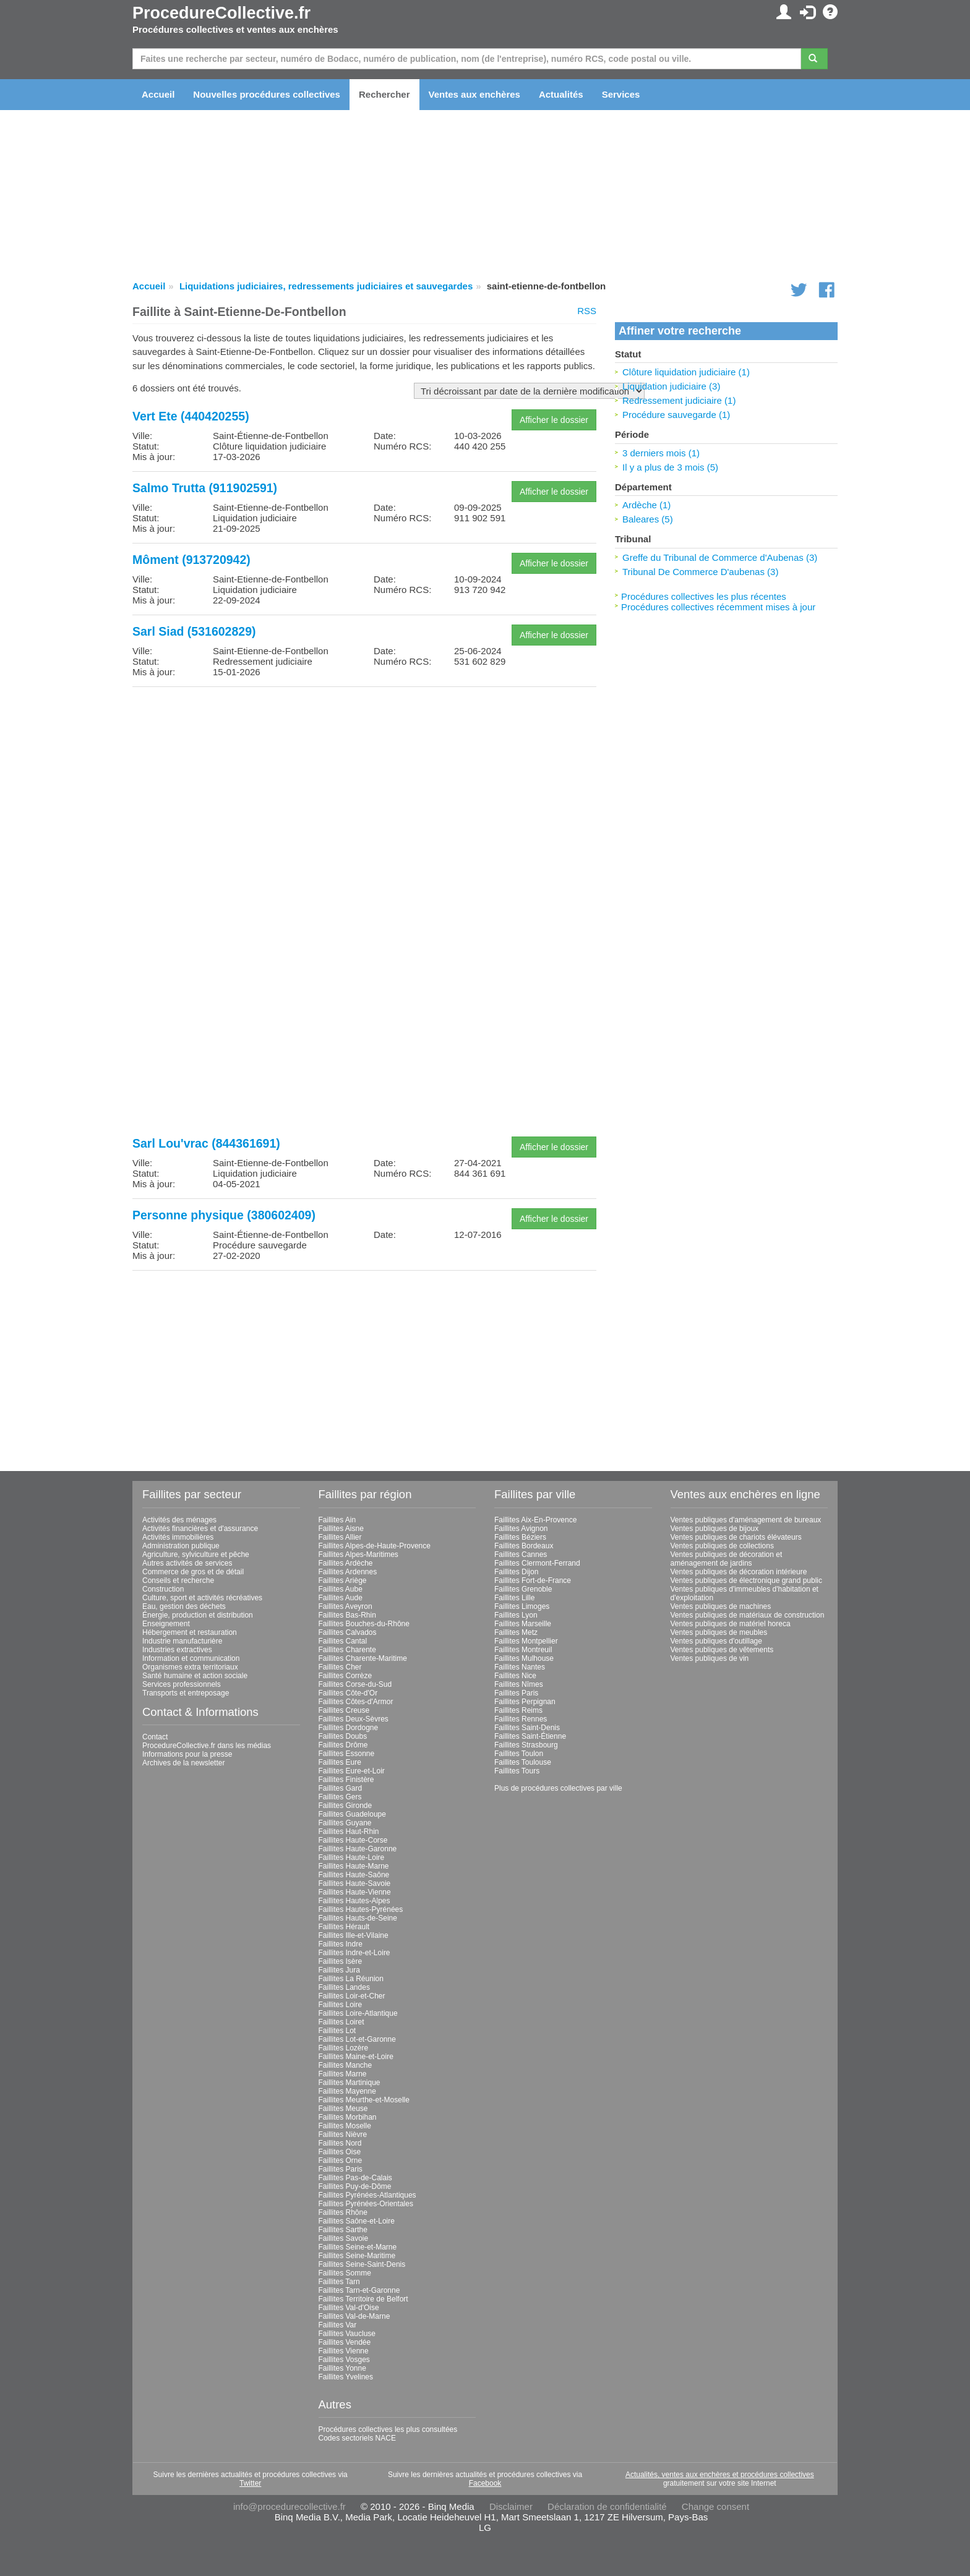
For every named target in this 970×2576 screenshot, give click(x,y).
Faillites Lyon (516, 1615)
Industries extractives (177, 1649)
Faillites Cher (340, 1667)
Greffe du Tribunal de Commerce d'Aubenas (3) (719, 557)
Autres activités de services (187, 1563)
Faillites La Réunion (351, 1978)
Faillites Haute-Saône (354, 1874)
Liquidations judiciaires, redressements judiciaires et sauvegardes (326, 286)
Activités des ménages (179, 1520)
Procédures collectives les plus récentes (703, 596)
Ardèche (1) (646, 505)
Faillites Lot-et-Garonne (357, 2039)
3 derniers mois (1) (661, 453)
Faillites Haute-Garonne (358, 1849)
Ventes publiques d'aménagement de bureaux (746, 1520)
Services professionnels (181, 1684)
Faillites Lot (337, 2030)
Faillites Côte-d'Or (348, 1693)
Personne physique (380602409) (223, 1215)
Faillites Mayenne (347, 2091)
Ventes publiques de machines (721, 1606)
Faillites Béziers (520, 1537)
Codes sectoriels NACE (357, 2438)
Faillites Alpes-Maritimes (358, 1554)
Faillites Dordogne (349, 1727)
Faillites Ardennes (348, 1571)
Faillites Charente (347, 1649)
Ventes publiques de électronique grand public (747, 1580)
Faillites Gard (341, 1788)
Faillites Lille (514, 1597)
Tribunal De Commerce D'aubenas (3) (700, 571)
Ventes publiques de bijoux (715, 1528)
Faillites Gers (340, 1797)
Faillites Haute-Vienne (355, 1892)
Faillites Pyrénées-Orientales (366, 2203)
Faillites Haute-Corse (353, 1840)
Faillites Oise (340, 2151)
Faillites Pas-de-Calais (355, 2177)
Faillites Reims (518, 1710)
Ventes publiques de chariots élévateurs (736, 1537)
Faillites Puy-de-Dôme (355, 2186)
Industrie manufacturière (182, 1641)
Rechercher (384, 94)
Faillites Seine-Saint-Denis (362, 2264)
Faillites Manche (345, 2065)
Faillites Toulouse (522, 1762)
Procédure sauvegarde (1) (676, 414)
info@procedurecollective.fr (289, 2506)
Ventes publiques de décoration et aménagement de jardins (727, 1558)
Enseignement (166, 1623)
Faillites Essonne (347, 1753)
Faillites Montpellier (526, 1641)
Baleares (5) (647, 519)
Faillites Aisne (341, 1528)
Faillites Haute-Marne (354, 1866)
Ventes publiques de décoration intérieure (739, 1571)
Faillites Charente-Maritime (363, 1658)
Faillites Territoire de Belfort (363, 2299)
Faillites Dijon (516, 1571)
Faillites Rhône (343, 2212)
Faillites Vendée (345, 2342)
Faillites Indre (341, 1944)
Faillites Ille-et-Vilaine (353, 1935)
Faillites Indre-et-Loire (354, 1952)
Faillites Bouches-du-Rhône (364, 1623)
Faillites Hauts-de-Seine (358, 1918)
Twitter (250, 2483)
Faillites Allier (340, 1537)
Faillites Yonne (342, 2368)
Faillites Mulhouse (524, 1658)
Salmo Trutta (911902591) (204, 488)
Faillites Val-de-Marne (354, 2316)
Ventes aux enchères (474, 94)
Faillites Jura (339, 1970)
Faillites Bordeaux (523, 1546)
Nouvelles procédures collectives (266, 94)
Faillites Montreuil (523, 1649)
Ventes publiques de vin (710, 1658)
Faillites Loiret (341, 2022)
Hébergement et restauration (189, 1632)
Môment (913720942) (191, 559)
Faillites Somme (345, 2273)
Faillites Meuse (343, 2108)
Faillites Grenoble (523, 1589)
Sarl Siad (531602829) (193, 631)
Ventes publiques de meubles (719, 1632)
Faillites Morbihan (348, 2117)
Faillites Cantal (343, 1641)
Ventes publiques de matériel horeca (731, 1623)
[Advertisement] (364, 782)
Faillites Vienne (344, 2351)
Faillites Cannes (520, 1554)
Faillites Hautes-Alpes (354, 1900)
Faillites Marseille (522, 1623)
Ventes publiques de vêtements (722, 1649)
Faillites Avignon (521, 1528)
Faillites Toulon (518, 1753)
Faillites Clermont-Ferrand (537, 1563)
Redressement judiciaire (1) (679, 400)
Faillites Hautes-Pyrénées (361, 1909)
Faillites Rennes (520, 1719)
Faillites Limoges (521, 1606)
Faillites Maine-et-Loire (356, 2056)
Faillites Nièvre (343, 2134)
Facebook (485, 2483)
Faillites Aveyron (345, 1606)
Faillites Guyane (345, 1823)
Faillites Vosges (344, 2359)
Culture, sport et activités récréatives (202, 1597)
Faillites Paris (341, 2169)
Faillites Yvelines (346, 2377)
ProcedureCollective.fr (221, 13)
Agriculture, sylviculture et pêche (195, 1554)
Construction (163, 1589)
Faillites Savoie (344, 2238)
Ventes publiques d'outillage (716, 1641)
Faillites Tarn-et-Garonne (359, 2290)
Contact (155, 1737)
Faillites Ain (337, 1520)
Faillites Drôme (343, 1745)
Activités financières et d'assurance (200, 1528)
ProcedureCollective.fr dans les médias (206, 1745)
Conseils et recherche (178, 1580)
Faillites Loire (341, 2004)
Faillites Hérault (344, 1926)
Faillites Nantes (519, 1667)
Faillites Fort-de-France (532, 1580)
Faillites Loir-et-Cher (352, 1996)
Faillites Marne (343, 2074)
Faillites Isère (341, 1961)
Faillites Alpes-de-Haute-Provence (375, 1546)
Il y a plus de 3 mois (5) (670, 467)
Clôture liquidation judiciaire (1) (686, 372)
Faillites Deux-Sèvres (353, 1719)
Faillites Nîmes (518, 1684)
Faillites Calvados (348, 1632)
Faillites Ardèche (346, 1563)
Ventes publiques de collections (722, 1546)
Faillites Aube (341, 1589)
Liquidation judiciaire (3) (671, 386)
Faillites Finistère (346, 1779)
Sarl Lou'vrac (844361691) (206, 1143)
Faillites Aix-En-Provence (535, 1520)
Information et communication (190, 1658)
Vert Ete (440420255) (190, 416)
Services (621, 94)
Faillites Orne (341, 2160)
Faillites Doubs (343, 1736)
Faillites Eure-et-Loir (352, 1771)
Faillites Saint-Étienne (530, 1736)
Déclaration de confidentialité (607, 2506)
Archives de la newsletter (183, 1763)
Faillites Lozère (344, 2048)
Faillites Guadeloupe (352, 1814)
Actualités (561, 94)
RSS (586, 310)
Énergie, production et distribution (197, 1615)
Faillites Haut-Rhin (349, 1831)
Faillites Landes (344, 1987)
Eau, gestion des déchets (184, 1606)
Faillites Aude (341, 1597)
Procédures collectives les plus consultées (388, 2429)
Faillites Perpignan (525, 1701)
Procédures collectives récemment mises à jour (718, 607)
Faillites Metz (516, 1632)
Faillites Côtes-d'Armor (356, 1701)
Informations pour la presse (187, 1754)
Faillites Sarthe (343, 2229)
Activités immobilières (177, 1537)
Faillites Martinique (349, 2082)
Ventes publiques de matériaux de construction (748, 1615)
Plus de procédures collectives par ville (558, 1788)
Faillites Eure (340, 1762)
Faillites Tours (516, 1771)
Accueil (158, 94)
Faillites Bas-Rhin (347, 1615)
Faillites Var (338, 2325)
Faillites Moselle (345, 2126)
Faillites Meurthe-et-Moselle (364, 2100)
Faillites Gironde (345, 1805)
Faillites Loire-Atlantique (358, 2013)
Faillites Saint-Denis (527, 1727)
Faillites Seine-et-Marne (358, 2247)
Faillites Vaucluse (347, 2333)
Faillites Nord (340, 2143)
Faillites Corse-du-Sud (355, 1684)
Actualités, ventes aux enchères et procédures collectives (719, 2474)
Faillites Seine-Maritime (357, 2255)
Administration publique (181, 1546)
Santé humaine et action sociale (194, 1675)
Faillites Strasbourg (526, 1745)
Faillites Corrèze (345, 1675)
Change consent (715, 2506)
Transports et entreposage (185, 1693)
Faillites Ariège (343, 1580)
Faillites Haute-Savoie (355, 1883)
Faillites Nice (515, 1675)
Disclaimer (511, 2506)
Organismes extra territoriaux (190, 1667)
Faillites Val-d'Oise (349, 2307)
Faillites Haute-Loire (352, 1857)
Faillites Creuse (344, 1710)
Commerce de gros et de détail (193, 1571)
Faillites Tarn (339, 2281)
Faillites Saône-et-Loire (357, 2221)
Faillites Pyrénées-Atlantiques (367, 2195)
